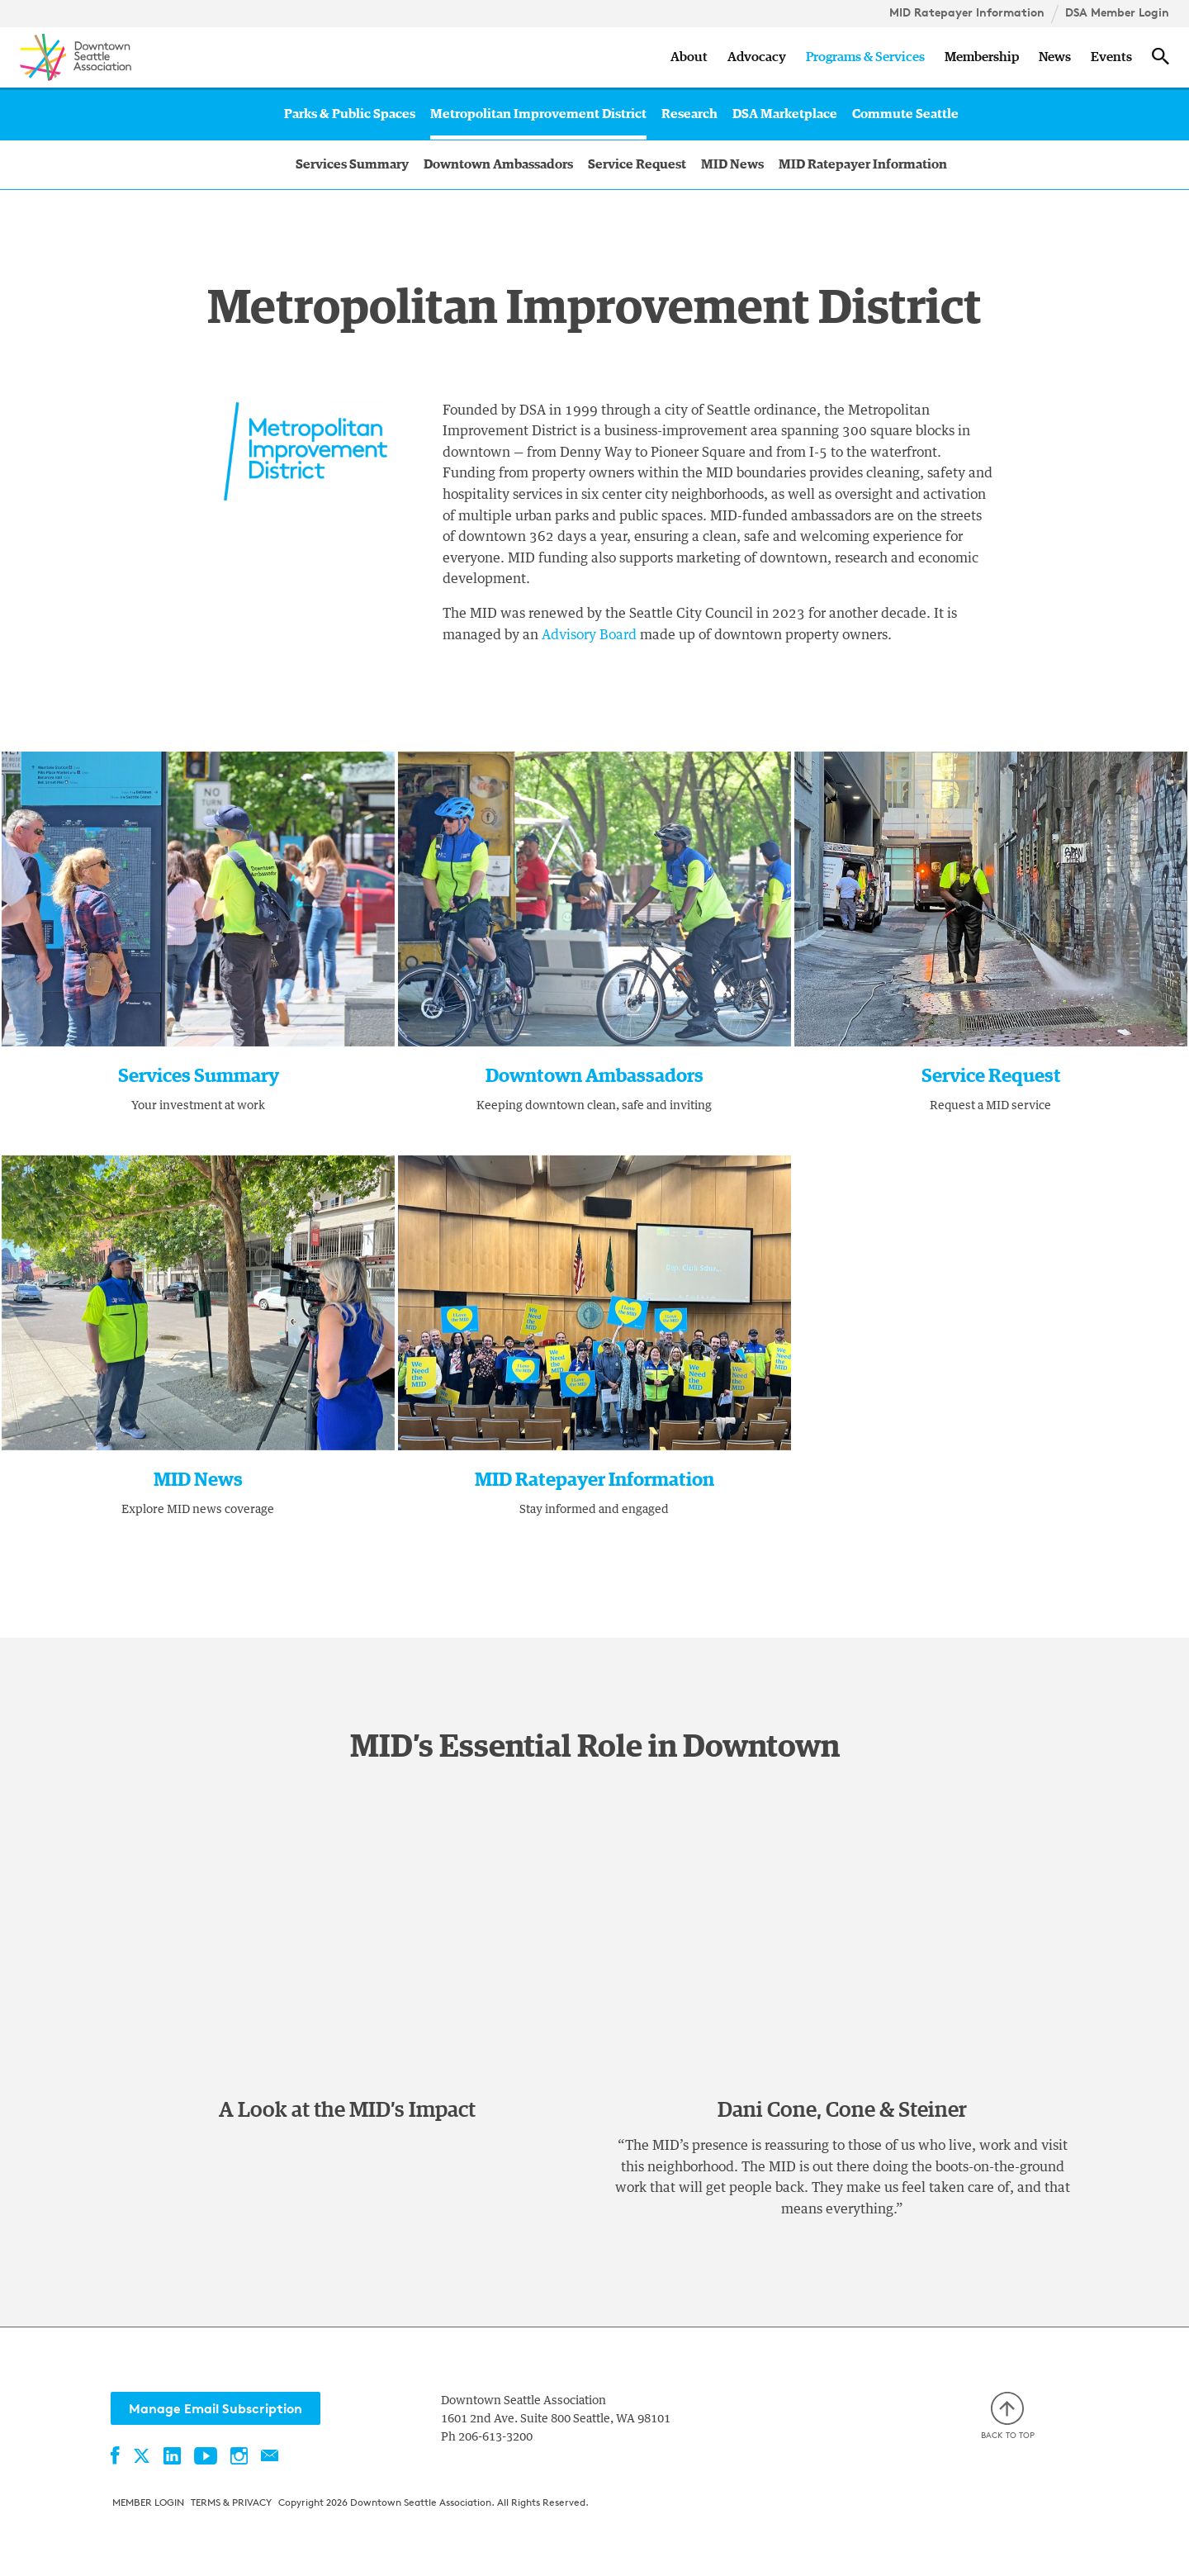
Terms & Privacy (231, 2502)
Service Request (637, 164)
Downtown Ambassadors (498, 164)
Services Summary (352, 164)
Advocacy (756, 57)
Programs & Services (865, 57)
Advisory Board (589, 635)
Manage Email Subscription (215, 2408)
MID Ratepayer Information (967, 12)
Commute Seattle (905, 114)
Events (1111, 57)
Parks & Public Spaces (349, 114)
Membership (982, 57)
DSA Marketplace (784, 114)
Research (689, 114)
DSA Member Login (1117, 12)
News (1055, 57)
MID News (732, 164)
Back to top (1008, 2416)
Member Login (148, 2502)
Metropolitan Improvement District (538, 114)
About (689, 57)
